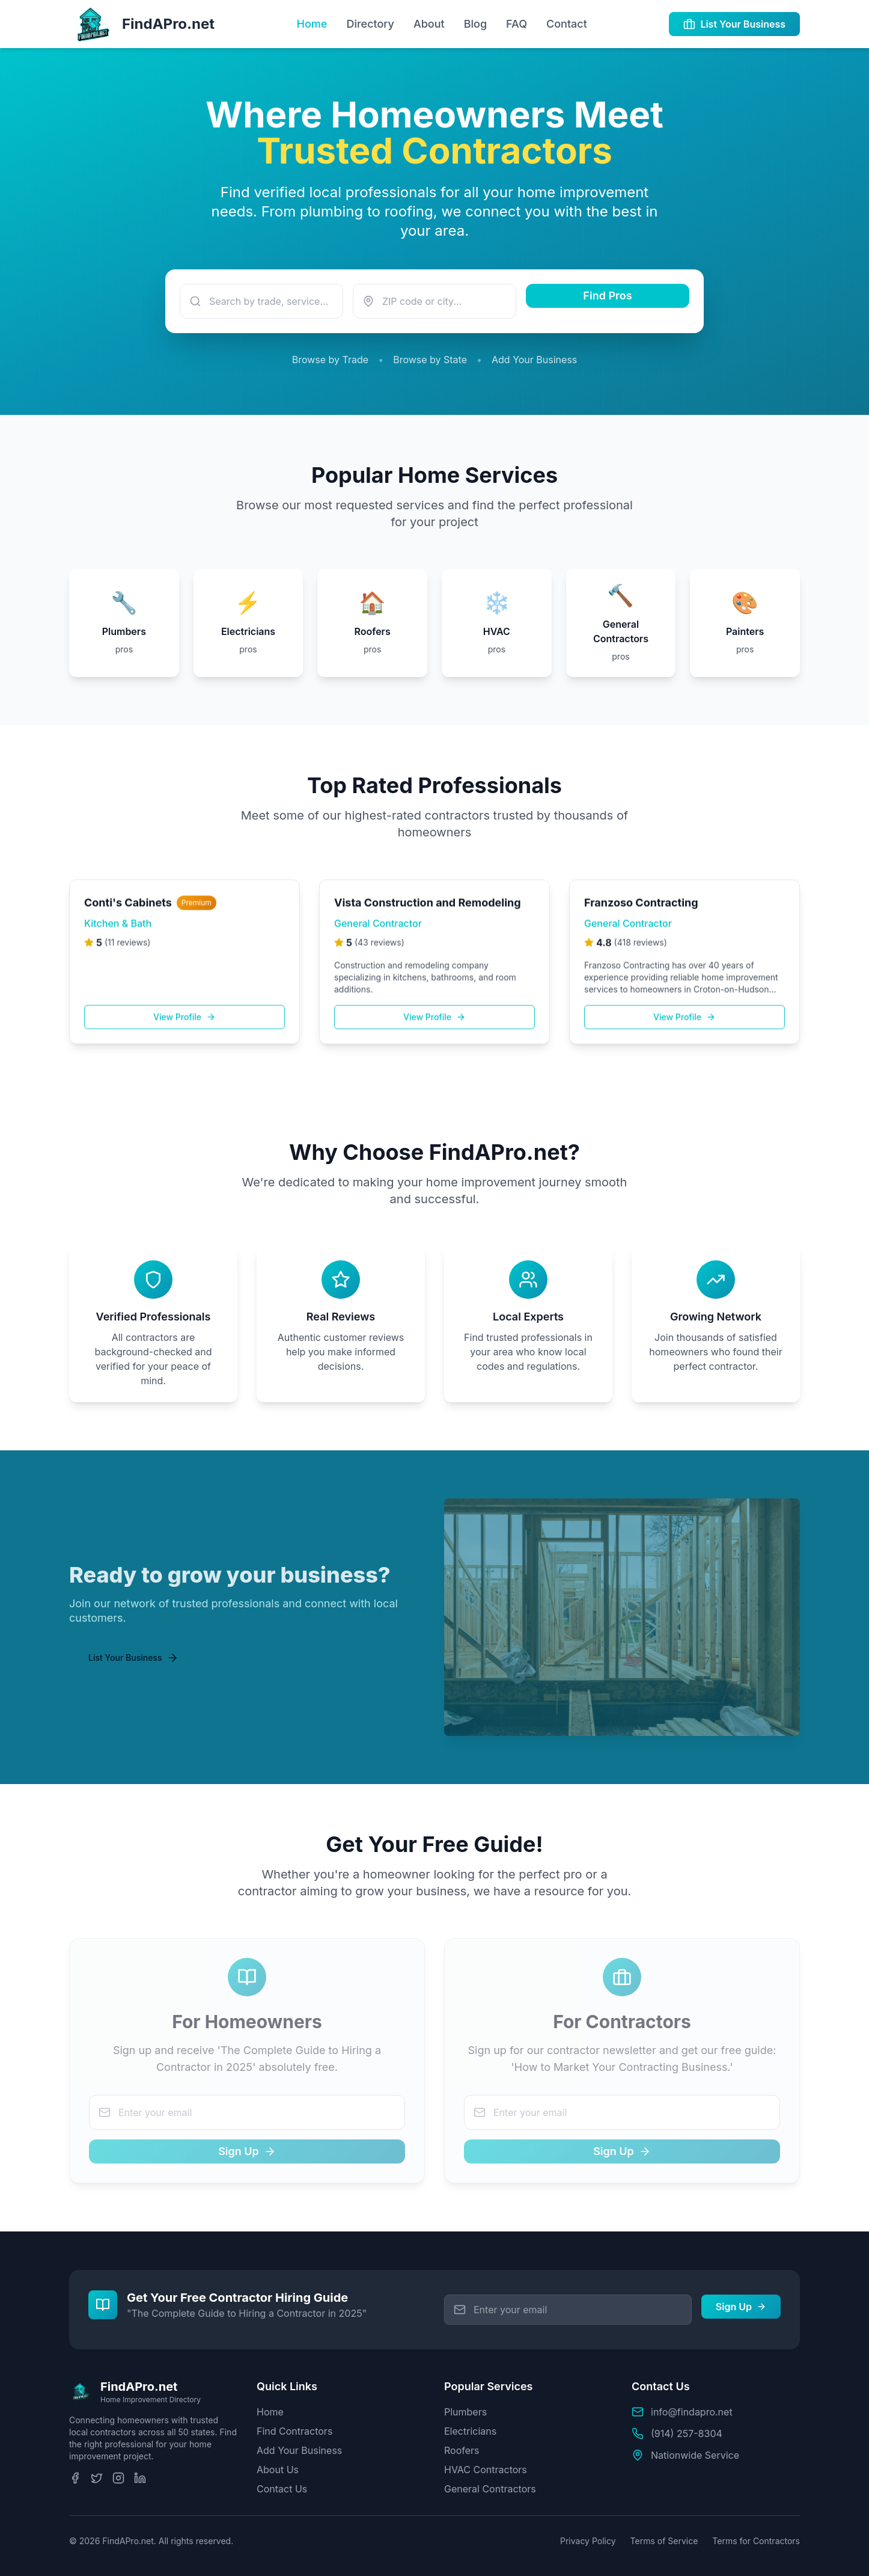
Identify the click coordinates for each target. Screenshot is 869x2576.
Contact (566, 23)
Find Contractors (294, 2431)
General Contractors (490, 2489)
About (429, 23)
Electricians (470, 2431)
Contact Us (282, 2489)
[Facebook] (75, 2478)
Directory (370, 23)
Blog (475, 23)
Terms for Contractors (756, 2541)
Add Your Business (534, 360)
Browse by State (430, 360)
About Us (278, 2470)
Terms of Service (664, 2541)
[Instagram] (118, 2478)
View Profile (184, 1027)
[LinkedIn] (140, 2478)
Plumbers (465, 2412)
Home (312, 23)
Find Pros (607, 295)
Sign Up (247, 2151)
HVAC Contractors (485, 2470)
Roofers (462, 2450)
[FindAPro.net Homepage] (142, 24)
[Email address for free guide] (568, 2310)
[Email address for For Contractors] (622, 2112)
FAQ (516, 23)
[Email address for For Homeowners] (247, 2112)
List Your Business (734, 24)
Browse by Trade (330, 360)
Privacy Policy (588, 2541)
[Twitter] (97, 2478)
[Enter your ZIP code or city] (434, 301)
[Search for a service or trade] (261, 301)
